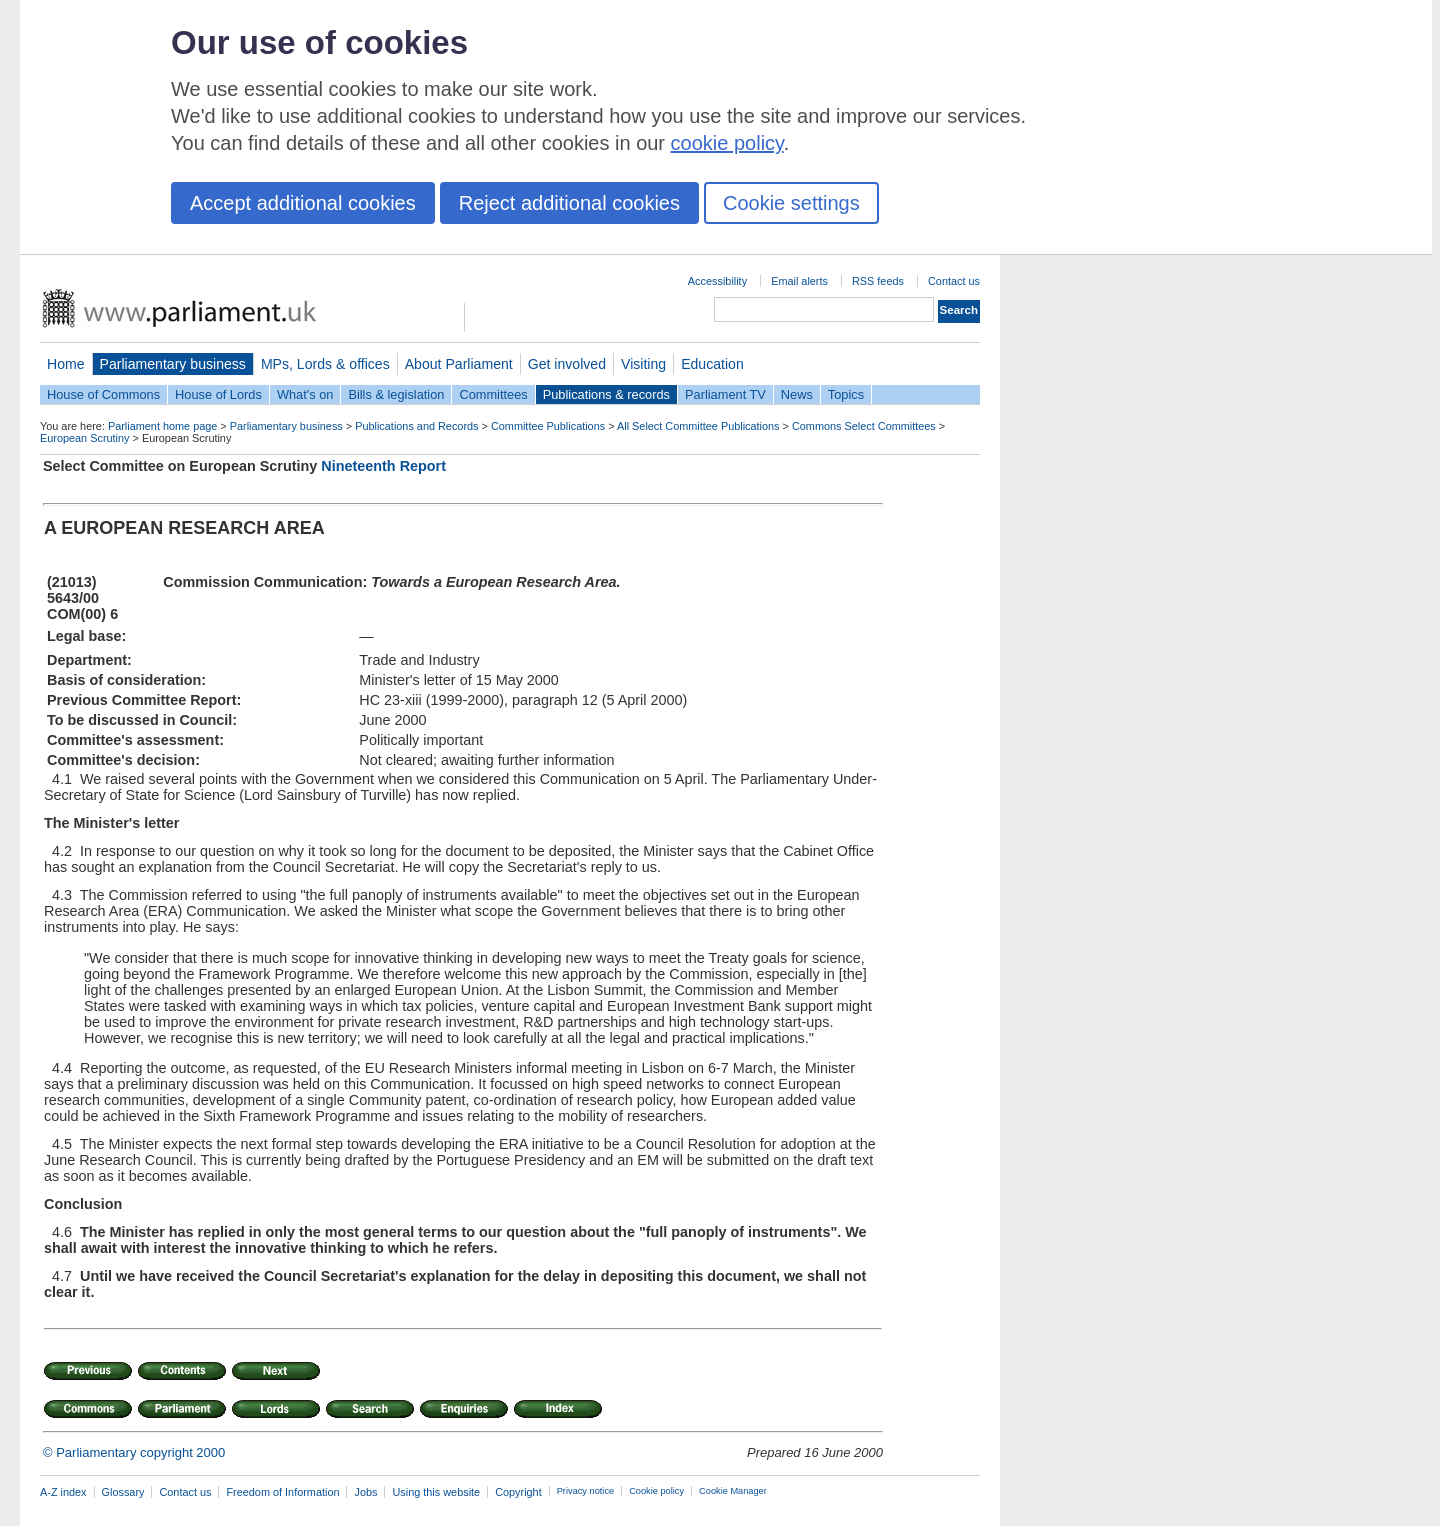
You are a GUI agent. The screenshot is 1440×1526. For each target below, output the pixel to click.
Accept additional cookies (303, 203)
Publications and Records (416, 426)
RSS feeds (878, 281)
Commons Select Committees (864, 426)
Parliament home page (162, 426)
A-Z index (63, 1492)
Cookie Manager (733, 1491)
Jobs (365, 1492)
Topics (846, 394)
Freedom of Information (282, 1492)
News (797, 394)
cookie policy (727, 143)
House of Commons (103, 394)
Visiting (643, 364)
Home (66, 364)
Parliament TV (725, 394)
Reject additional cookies (569, 203)
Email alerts (799, 281)
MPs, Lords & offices (325, 364)
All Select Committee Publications (698, 426)
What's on (305, 394)
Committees (493, 394)
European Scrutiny (84, 438)
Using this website (436, 1492)
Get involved (567, 364)
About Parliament (459, 364)
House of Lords (218, 394)
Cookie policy (656, 1491)
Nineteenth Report (383, 466)
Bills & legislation (396, 394)
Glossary (123, 1492)
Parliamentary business (173, 364)
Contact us (954, 281)
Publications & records (606, 394)
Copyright (518, 1492)
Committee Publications (548, 426)
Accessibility (717, 281)
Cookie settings (791, 203)
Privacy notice (585, 1491)
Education (712, 364)
